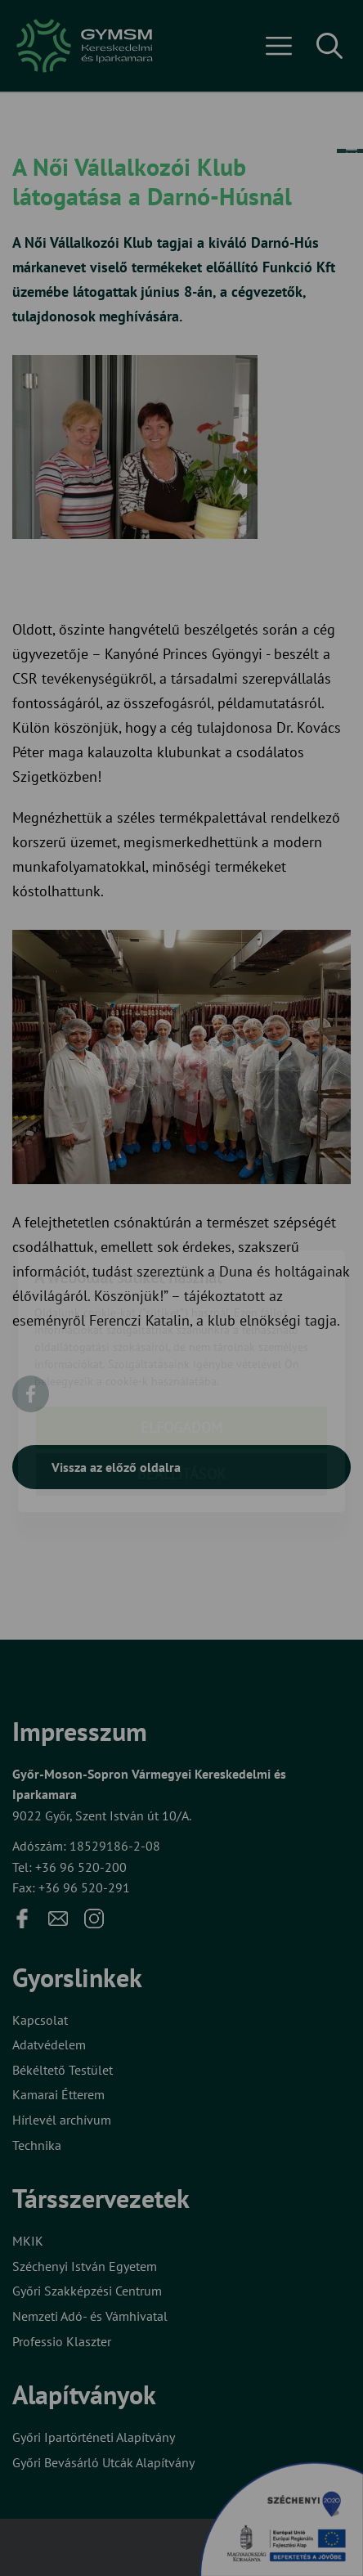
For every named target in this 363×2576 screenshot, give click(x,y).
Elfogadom (181, 1334)
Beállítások (181, 1380)
